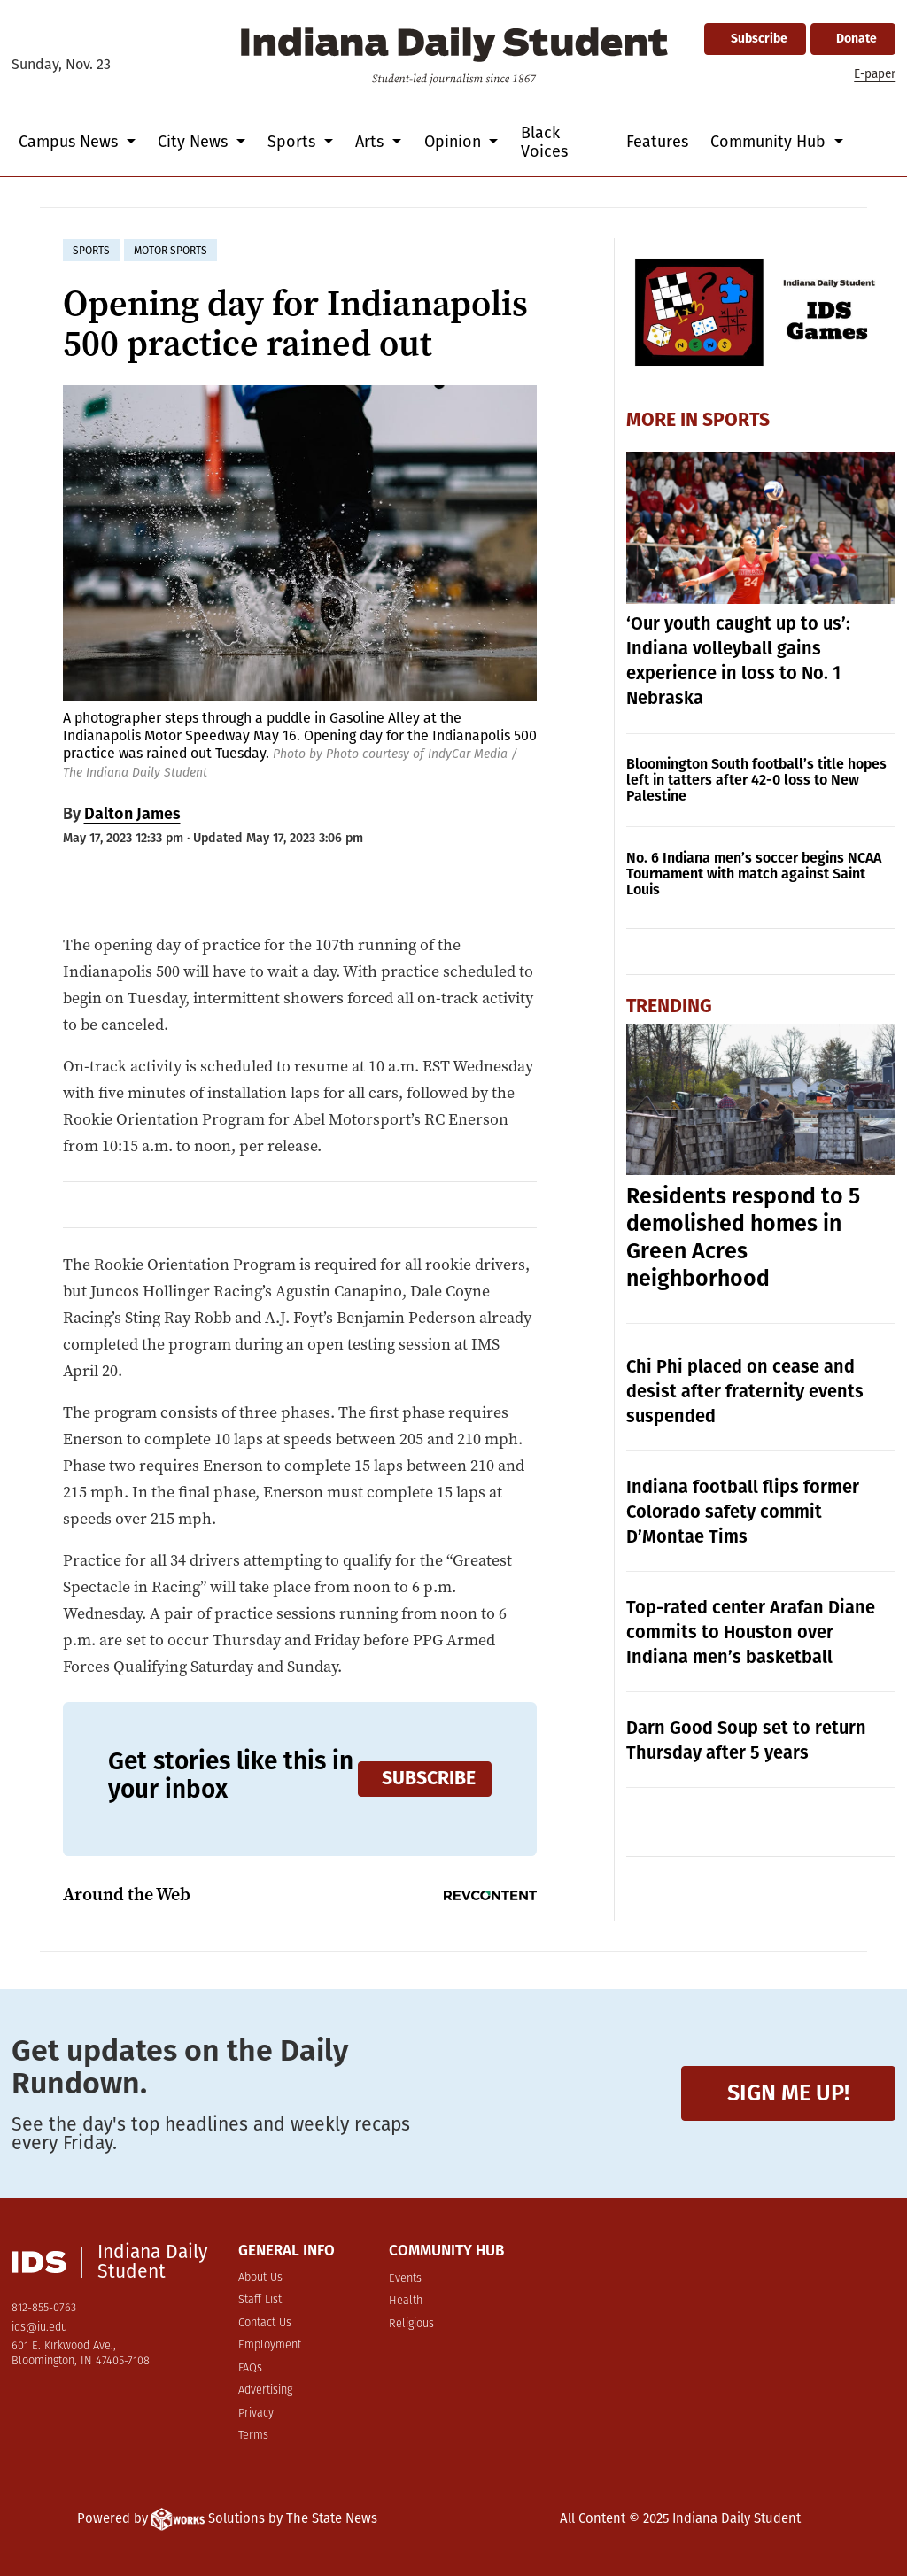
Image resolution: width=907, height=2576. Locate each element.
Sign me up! (788, 2093)
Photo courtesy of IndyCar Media (417, 754)
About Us (260, 2278)
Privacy (256, 2413)
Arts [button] (371, 141)
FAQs (250, 2368)
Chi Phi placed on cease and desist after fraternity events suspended (745, 1391)
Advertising (265, 2390)
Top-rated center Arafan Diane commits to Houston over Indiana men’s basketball (750, 1632)
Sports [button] (293, 141)
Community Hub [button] (770, 141)
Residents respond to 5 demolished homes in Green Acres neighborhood (743, 1237)
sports (91, 250)
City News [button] (195, 141)
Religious (411, 2324)
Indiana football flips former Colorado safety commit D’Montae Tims (742, 1511)
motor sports (170, 250)
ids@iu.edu (39, 2327)
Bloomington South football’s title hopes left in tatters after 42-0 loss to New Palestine (756, 779)
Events (405, 2279)
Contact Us (264, 2323)
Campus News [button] (70, 141)
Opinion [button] (454, 141)
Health (405, 2301)
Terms (253, 2435)
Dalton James (132, 814)
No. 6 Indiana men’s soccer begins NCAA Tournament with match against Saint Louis (753, 873)
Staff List (260, 2300)
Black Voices (544, 142)
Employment (269, 2345)
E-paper (874, 73)
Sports (736, 419)
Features (657, 141)
